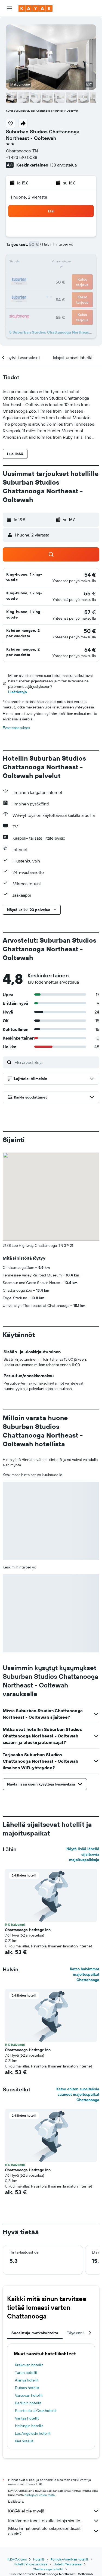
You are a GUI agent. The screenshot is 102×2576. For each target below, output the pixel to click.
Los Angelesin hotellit (33, 2433)
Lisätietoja (17, 691)
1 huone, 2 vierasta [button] (29, 197)
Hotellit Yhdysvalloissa (30, 2564)
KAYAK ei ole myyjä (53, 2511)
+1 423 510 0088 (21, 157)
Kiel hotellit (24, 2441)
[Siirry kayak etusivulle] (35, 8)
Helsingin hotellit (29, 2425)
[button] (9, 8)
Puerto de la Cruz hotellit (36, 2410)
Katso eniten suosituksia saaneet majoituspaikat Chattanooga (77, 2094)
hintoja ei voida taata (39, 2495)
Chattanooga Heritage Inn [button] (28, 1929)
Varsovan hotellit (29, 2395)
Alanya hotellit (27, 2380)
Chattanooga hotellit (48, 2569)
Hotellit (38, 2559)
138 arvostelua (63, 165)
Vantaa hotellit (27, 2418)
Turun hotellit (26, 2372)
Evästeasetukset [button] (16, 727)
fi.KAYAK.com (17, 2559)
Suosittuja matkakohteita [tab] (34, 2332)
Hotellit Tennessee (68, 2564)
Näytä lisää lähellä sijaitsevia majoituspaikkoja (82, 1854)
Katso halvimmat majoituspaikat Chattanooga (84, 1974)
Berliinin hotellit (28, 2403)
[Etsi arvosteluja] (55, 1062)
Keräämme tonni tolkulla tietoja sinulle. (53, 2520)
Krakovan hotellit (29, 2364)
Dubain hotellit (27, 2387)
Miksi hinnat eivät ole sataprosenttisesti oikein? (53, 2530)
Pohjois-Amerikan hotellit (69, 2559)
